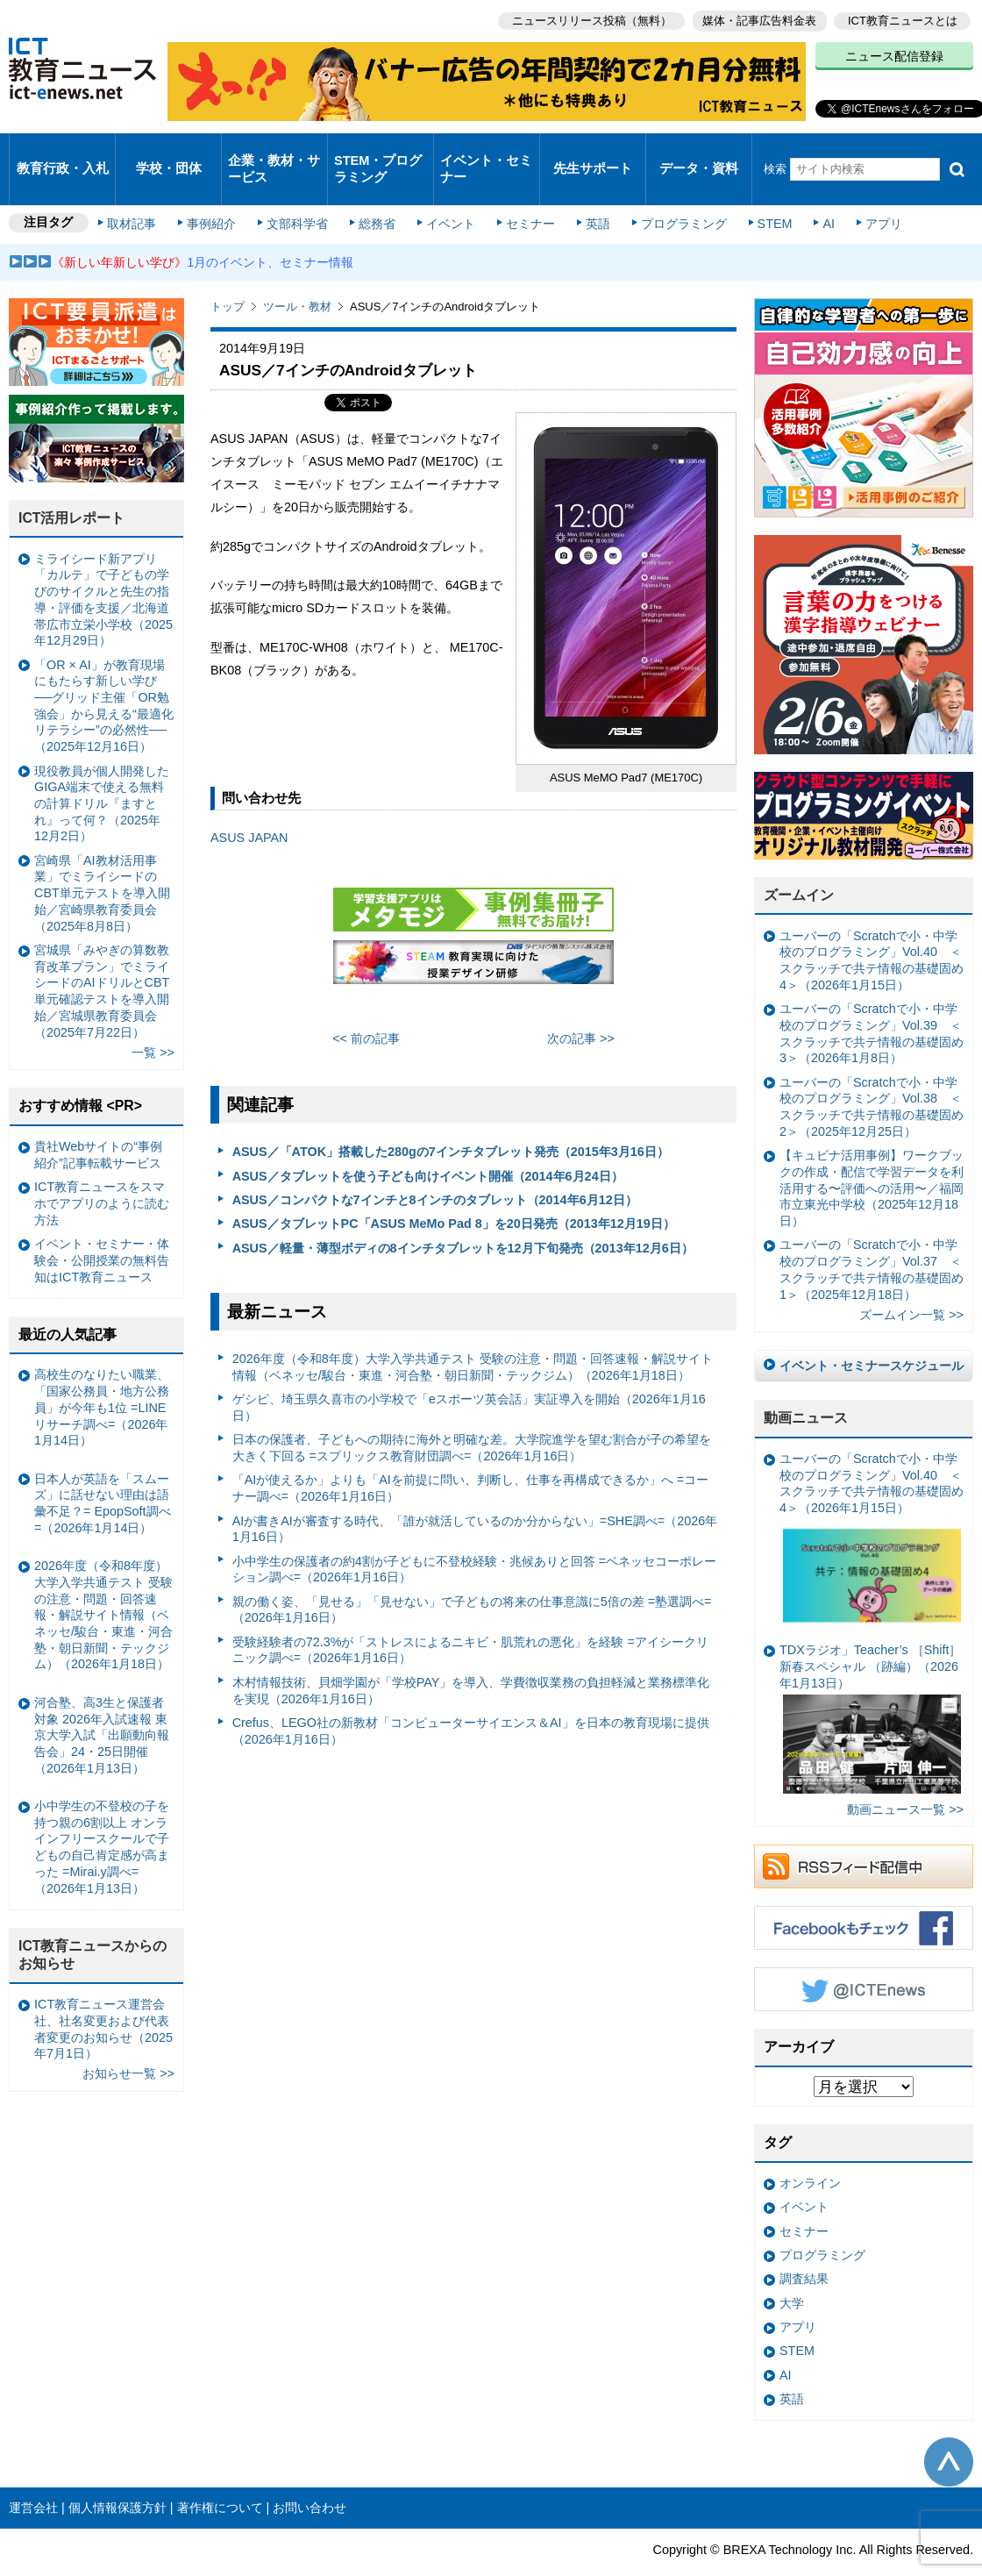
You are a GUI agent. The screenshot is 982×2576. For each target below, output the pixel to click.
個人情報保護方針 (117, 2477)
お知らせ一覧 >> (128, 2043)
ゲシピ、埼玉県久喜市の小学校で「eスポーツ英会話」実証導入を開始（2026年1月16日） (469, 1376)
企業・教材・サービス (273, 153)
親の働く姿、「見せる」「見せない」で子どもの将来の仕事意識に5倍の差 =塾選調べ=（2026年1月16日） (472, 1579)
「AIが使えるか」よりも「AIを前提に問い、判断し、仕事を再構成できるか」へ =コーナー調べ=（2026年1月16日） (470, 1457)
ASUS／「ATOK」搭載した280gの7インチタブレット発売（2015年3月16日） (450, 1121)
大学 (791, 2273)
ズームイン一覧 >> (911, 1284)
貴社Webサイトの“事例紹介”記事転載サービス (98, 1124)
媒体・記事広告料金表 (756, 18)
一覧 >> (153, 1022)
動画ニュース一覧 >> (905, 1779)
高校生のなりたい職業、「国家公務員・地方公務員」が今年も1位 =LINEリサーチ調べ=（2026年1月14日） (101, 1376)
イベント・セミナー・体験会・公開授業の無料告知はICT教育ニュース (101, 1229)
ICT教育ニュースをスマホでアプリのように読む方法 (101, 1172)
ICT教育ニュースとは (902, 18)
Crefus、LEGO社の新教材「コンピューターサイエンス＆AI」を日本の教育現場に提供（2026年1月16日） (470, 1700)
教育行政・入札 (63, 153)
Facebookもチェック (863, 1897)
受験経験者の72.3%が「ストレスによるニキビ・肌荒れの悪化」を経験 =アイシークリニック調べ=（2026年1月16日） (470, 1619)
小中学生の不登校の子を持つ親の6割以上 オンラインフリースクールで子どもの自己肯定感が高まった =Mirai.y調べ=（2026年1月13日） (101, 1816)
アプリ (863, 195)
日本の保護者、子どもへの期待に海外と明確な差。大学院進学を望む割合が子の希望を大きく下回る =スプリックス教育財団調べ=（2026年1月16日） (471, 1417)
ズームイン (799, 864)
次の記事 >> (581, 1008)
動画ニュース (806, 1387)
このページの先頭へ (948, 2430)
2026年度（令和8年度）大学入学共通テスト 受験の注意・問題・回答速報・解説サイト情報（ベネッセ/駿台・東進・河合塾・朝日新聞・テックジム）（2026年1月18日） (472, 1336)
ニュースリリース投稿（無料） (584, 18)
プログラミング (672, 195)
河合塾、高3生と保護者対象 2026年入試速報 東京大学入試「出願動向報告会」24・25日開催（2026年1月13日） (101, 1705)
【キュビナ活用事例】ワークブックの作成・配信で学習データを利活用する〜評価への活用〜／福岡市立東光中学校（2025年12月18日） (871, 1157)
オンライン (810, 2152)
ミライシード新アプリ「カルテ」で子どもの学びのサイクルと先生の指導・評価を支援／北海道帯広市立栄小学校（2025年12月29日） (103, 569)
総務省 (377, 195)
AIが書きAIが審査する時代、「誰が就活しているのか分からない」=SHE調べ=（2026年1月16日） (475, 1497)
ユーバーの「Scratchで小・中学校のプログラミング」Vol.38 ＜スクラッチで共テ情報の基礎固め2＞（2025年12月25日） (871, 1076)
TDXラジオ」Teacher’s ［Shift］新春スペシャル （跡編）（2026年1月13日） (870, 1687)
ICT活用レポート (71, 487)
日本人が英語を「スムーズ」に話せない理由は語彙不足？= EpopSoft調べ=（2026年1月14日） (102, 1472)
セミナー (524, 195)
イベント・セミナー (485, 153)
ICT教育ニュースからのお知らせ (92, 1924)
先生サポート (593, 153)
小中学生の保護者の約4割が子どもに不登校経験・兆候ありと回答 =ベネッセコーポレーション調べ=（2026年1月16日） (474, 1538)
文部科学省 (300, 195)
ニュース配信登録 (894, 53)
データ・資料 (699, 153)
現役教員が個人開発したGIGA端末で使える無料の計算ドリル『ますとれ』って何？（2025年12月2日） (101, 772)
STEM (760, 195)
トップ (227, 275)
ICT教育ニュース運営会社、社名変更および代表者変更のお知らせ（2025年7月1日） (103, 1998)
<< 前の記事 (366, 1008)
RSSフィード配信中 (863, 1836)
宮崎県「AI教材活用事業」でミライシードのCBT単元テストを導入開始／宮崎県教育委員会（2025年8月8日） (102, 863)
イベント (448, 195)
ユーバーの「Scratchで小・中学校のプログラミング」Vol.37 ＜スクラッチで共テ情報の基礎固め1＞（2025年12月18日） (871, 1238)
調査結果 (804, 2248)
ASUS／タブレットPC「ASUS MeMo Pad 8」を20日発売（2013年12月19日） (453, 1193)
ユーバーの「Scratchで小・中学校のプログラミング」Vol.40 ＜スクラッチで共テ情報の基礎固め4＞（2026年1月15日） (871, 929)
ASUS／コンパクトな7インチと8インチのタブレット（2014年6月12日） (434, 1169)
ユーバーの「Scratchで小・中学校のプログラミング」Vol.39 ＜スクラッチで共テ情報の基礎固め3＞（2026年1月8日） (871, 1002)
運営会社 (33, 2477)
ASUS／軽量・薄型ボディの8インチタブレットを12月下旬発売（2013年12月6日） (463, 1217)
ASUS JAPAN (249, 807)
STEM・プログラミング (378, 153)
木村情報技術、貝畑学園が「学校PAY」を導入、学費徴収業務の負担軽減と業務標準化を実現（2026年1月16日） (471, 1660)
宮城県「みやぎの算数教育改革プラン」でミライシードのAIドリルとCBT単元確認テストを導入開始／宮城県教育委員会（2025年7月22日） (101, 960)
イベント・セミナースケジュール (871, 1335)
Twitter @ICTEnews (863, 1958)
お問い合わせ (309, 2477)
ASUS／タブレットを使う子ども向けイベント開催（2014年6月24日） (427, 1145)
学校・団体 (168, 153)
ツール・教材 (297, 275)
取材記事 (140, 195)
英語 (589, 195)
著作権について (220, 2477)
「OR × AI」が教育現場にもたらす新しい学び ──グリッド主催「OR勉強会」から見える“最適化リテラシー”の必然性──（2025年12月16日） (104, 675)
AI (811, 195)
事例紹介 (217, 195)
